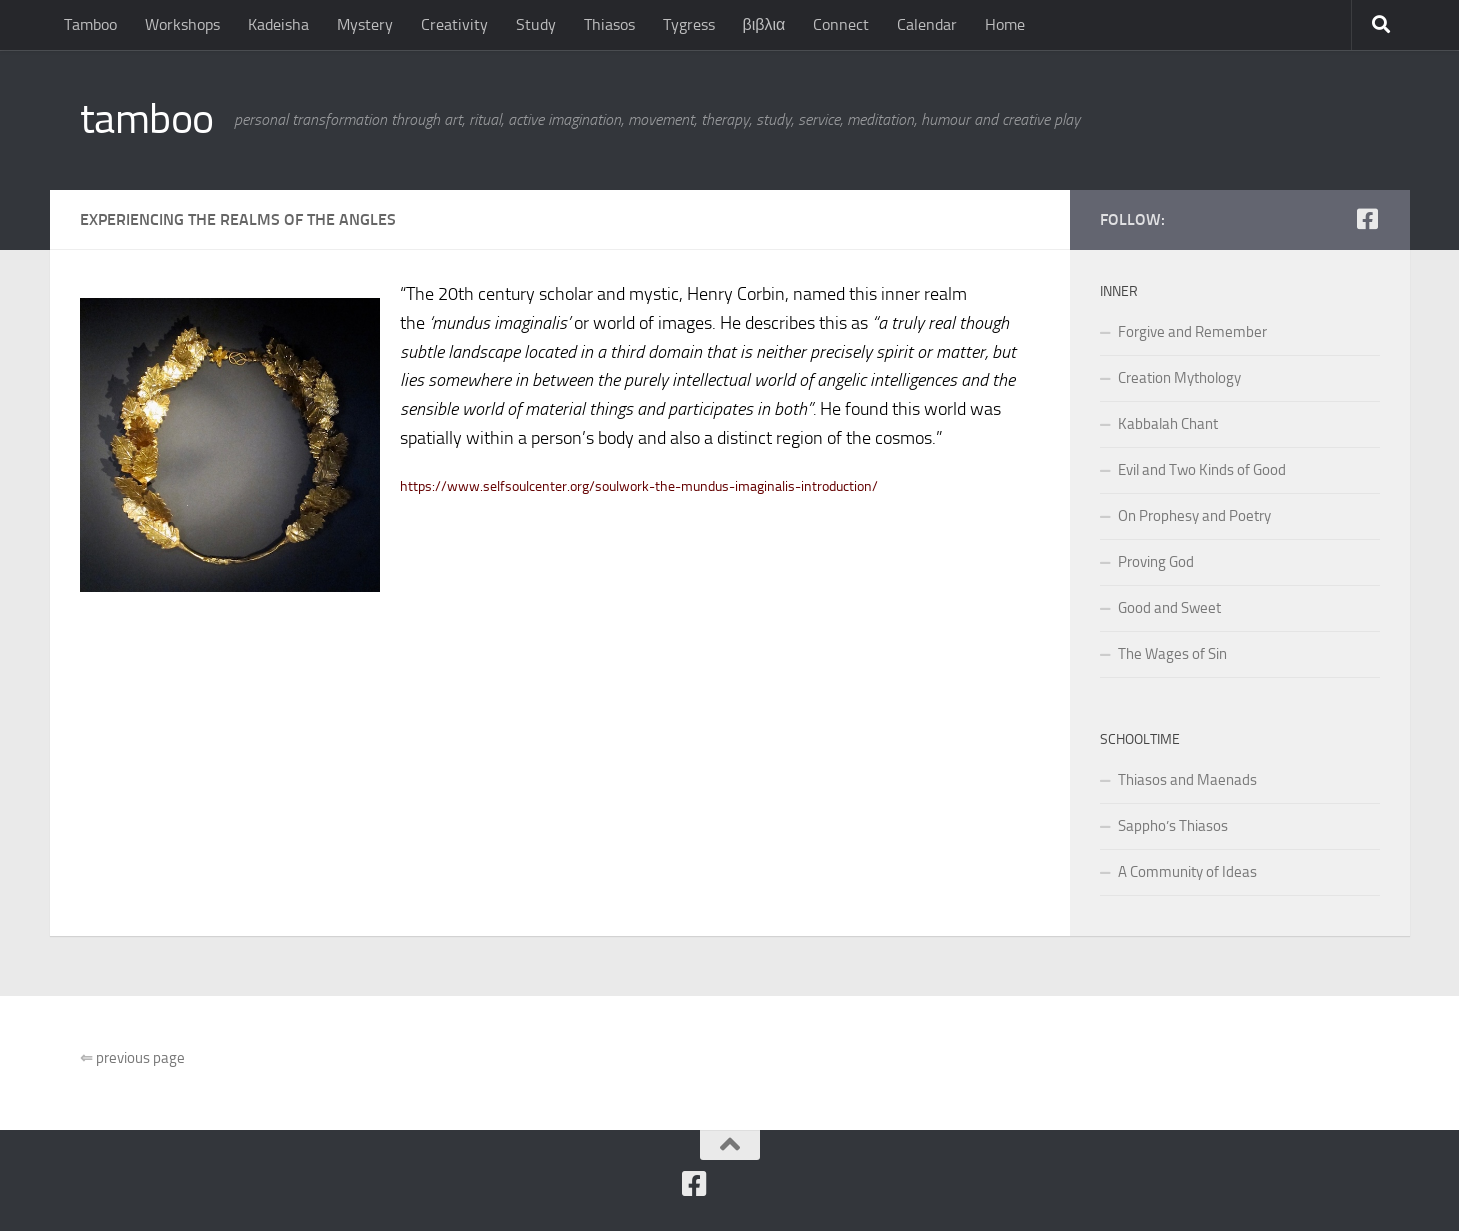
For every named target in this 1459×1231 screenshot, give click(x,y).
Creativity (454, 24)
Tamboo (90, 24)
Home (1005, 24)
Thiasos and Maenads (1187, 780)
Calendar (927, 24)
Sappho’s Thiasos (1173, 826)
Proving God (1156, 562)
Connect (841, 24)
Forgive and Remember (1192, 332)
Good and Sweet (1169, 608)
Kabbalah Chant (1168, 424)
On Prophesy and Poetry (1194, 516)
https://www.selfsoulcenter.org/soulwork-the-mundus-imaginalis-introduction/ (639, 486)
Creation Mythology (1179, 378)
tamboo (147, 119)
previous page (132, 1058)
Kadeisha (278, 24)
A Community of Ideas (1187, 872)
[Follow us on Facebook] (1368, 219)
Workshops (182, 24)
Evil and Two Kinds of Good (1202, 470)
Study (536, 24)
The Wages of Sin (1172, 654)
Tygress (689, 24)
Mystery (365, 24)
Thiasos (609, 24)
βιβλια (764, 24)
